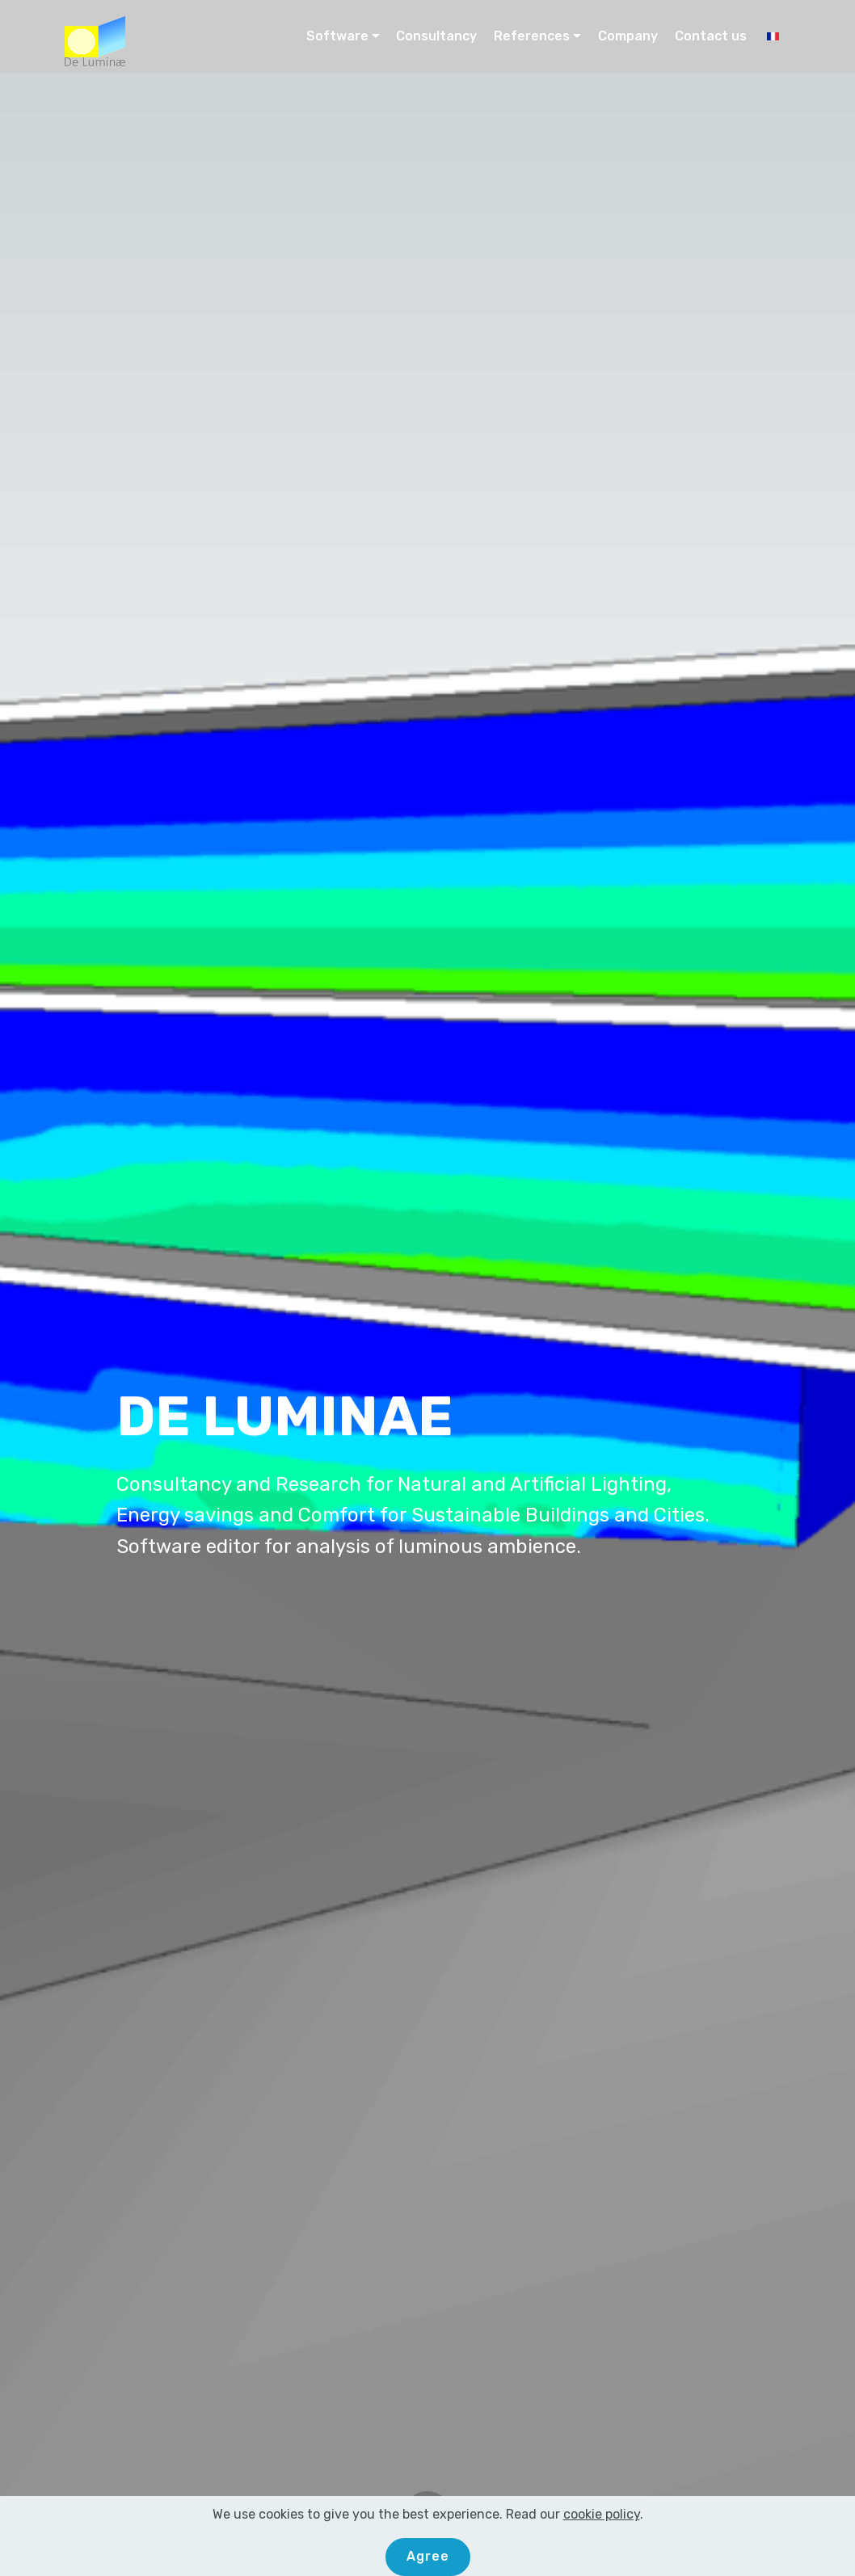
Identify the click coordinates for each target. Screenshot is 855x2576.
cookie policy (601, 2542)
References (532, 36)
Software (337, 36)
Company (628, 36)
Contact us (711, 36)
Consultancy (436, 36)
